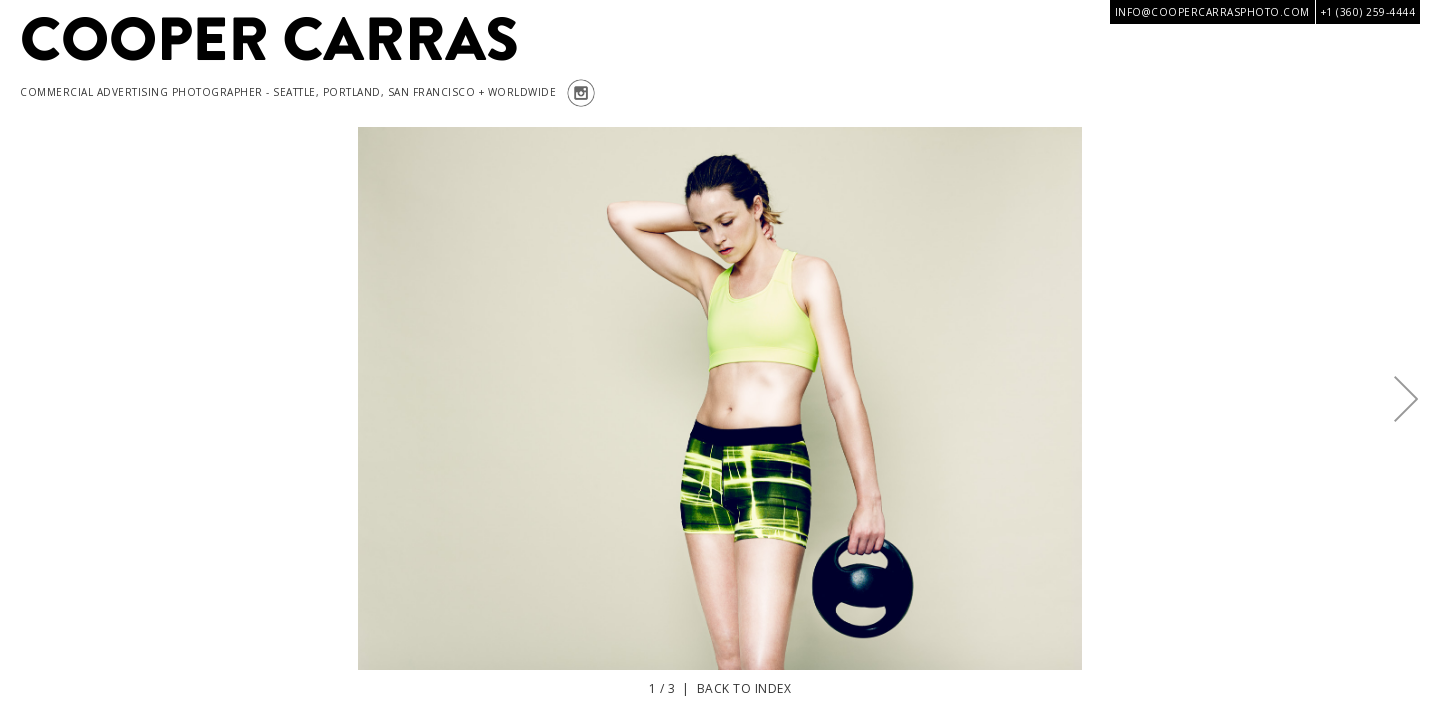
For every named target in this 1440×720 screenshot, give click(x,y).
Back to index (744, 688)
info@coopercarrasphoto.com (1212, 12)
